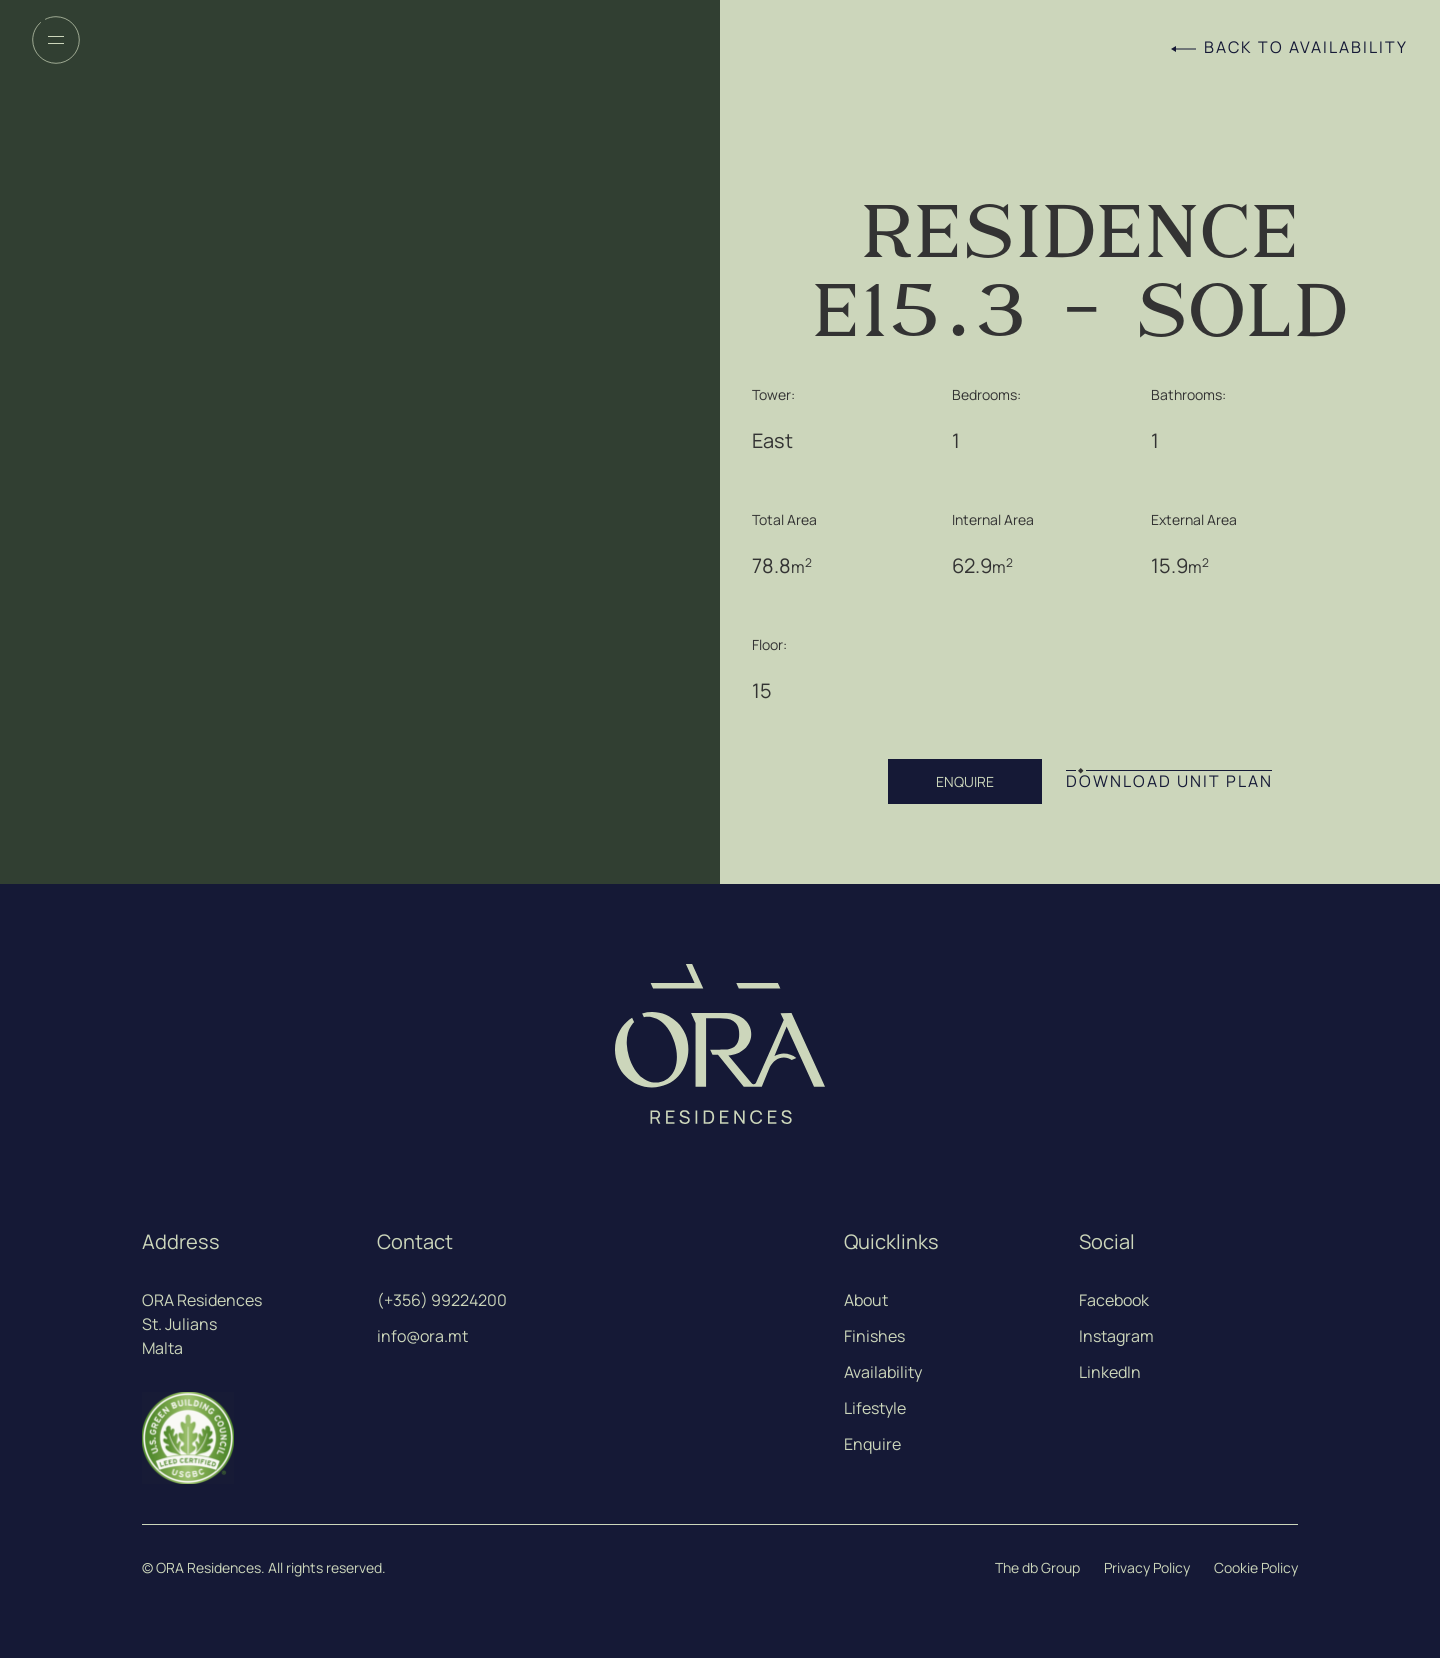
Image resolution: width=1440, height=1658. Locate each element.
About (866, 1300)
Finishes (874, 1336)
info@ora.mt (422, 1336)
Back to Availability (1306, 47)
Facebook (1114, 1300)
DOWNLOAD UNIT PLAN (1169, 781)
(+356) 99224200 (442, 1300)
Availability (883, 1372)
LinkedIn (1110, 1372)
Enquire (872, 1444)
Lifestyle (875, 1408)
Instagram (1116, 1336)
